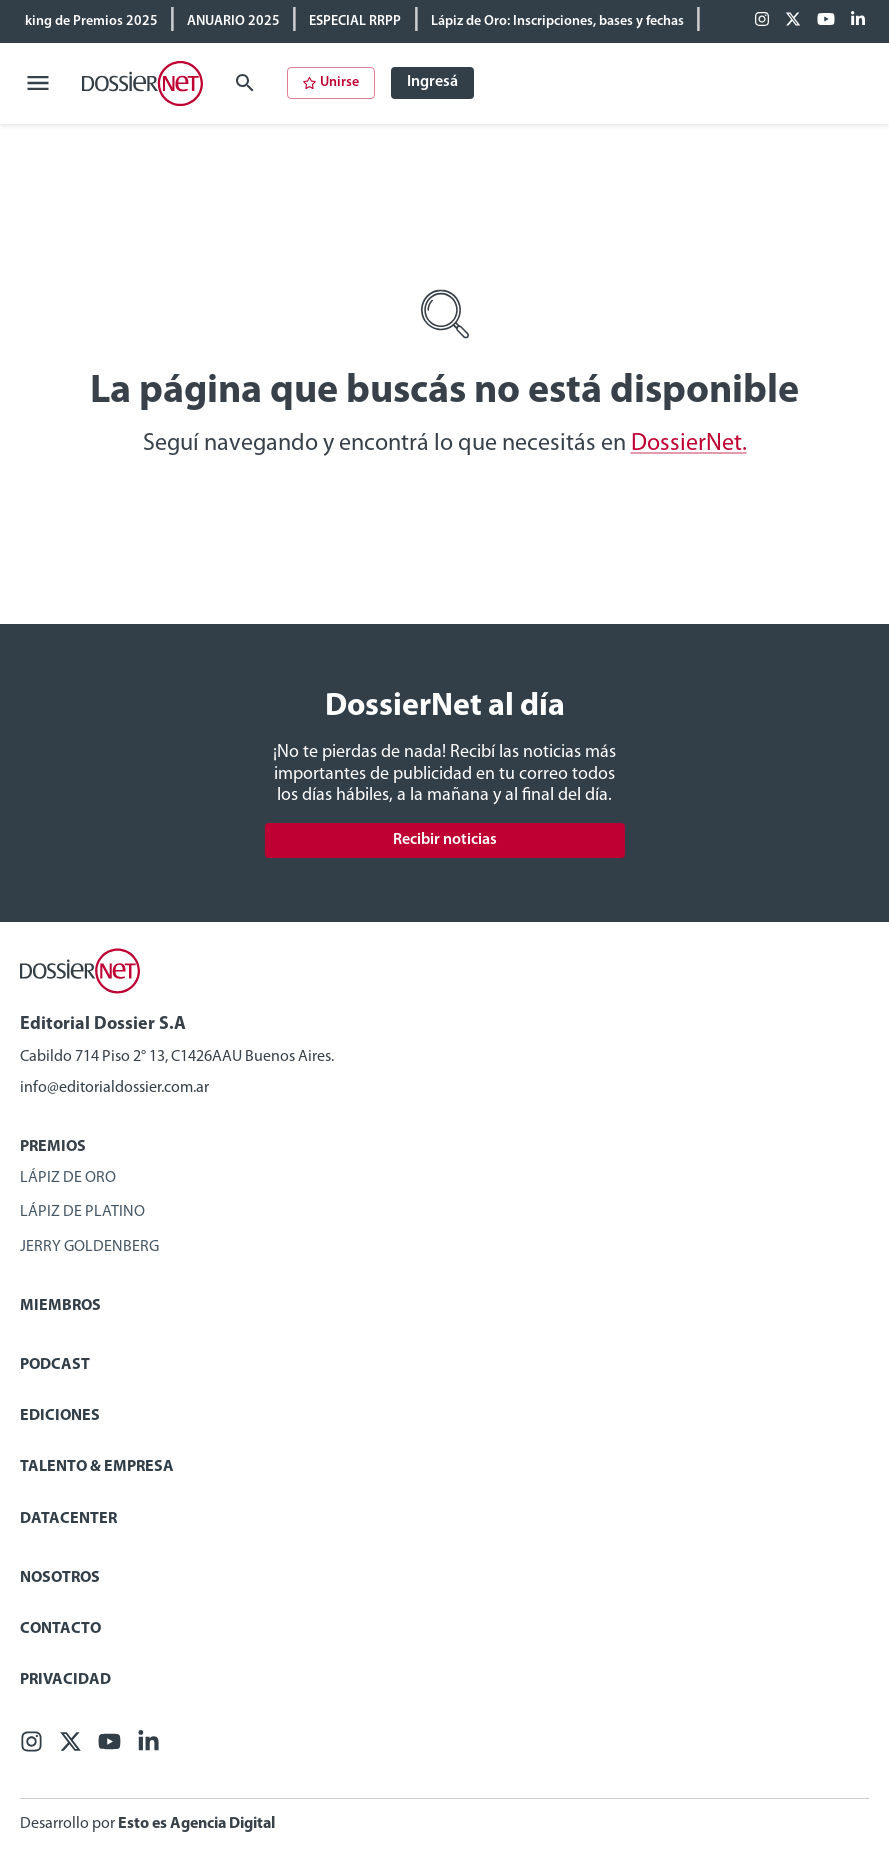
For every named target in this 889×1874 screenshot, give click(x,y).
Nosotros (60, 1578)
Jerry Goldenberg (89, 1247)
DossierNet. (689, 444)
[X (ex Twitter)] (793, 21)
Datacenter (68, 1519)
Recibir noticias (445, 840)
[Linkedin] (858, 21)
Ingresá (432, 82)
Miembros (60, 1306)
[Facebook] (762, 21)
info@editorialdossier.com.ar (114, 1088)
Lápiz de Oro (68, 1178)
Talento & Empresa (97, 1467)
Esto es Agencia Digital (196, 1824)
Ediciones (60, 1416)
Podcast (55, 1365)
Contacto (60, 1629)
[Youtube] (826, 21)
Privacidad (65, 1680)
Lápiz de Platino (82, 1212)
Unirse (331, 82)
